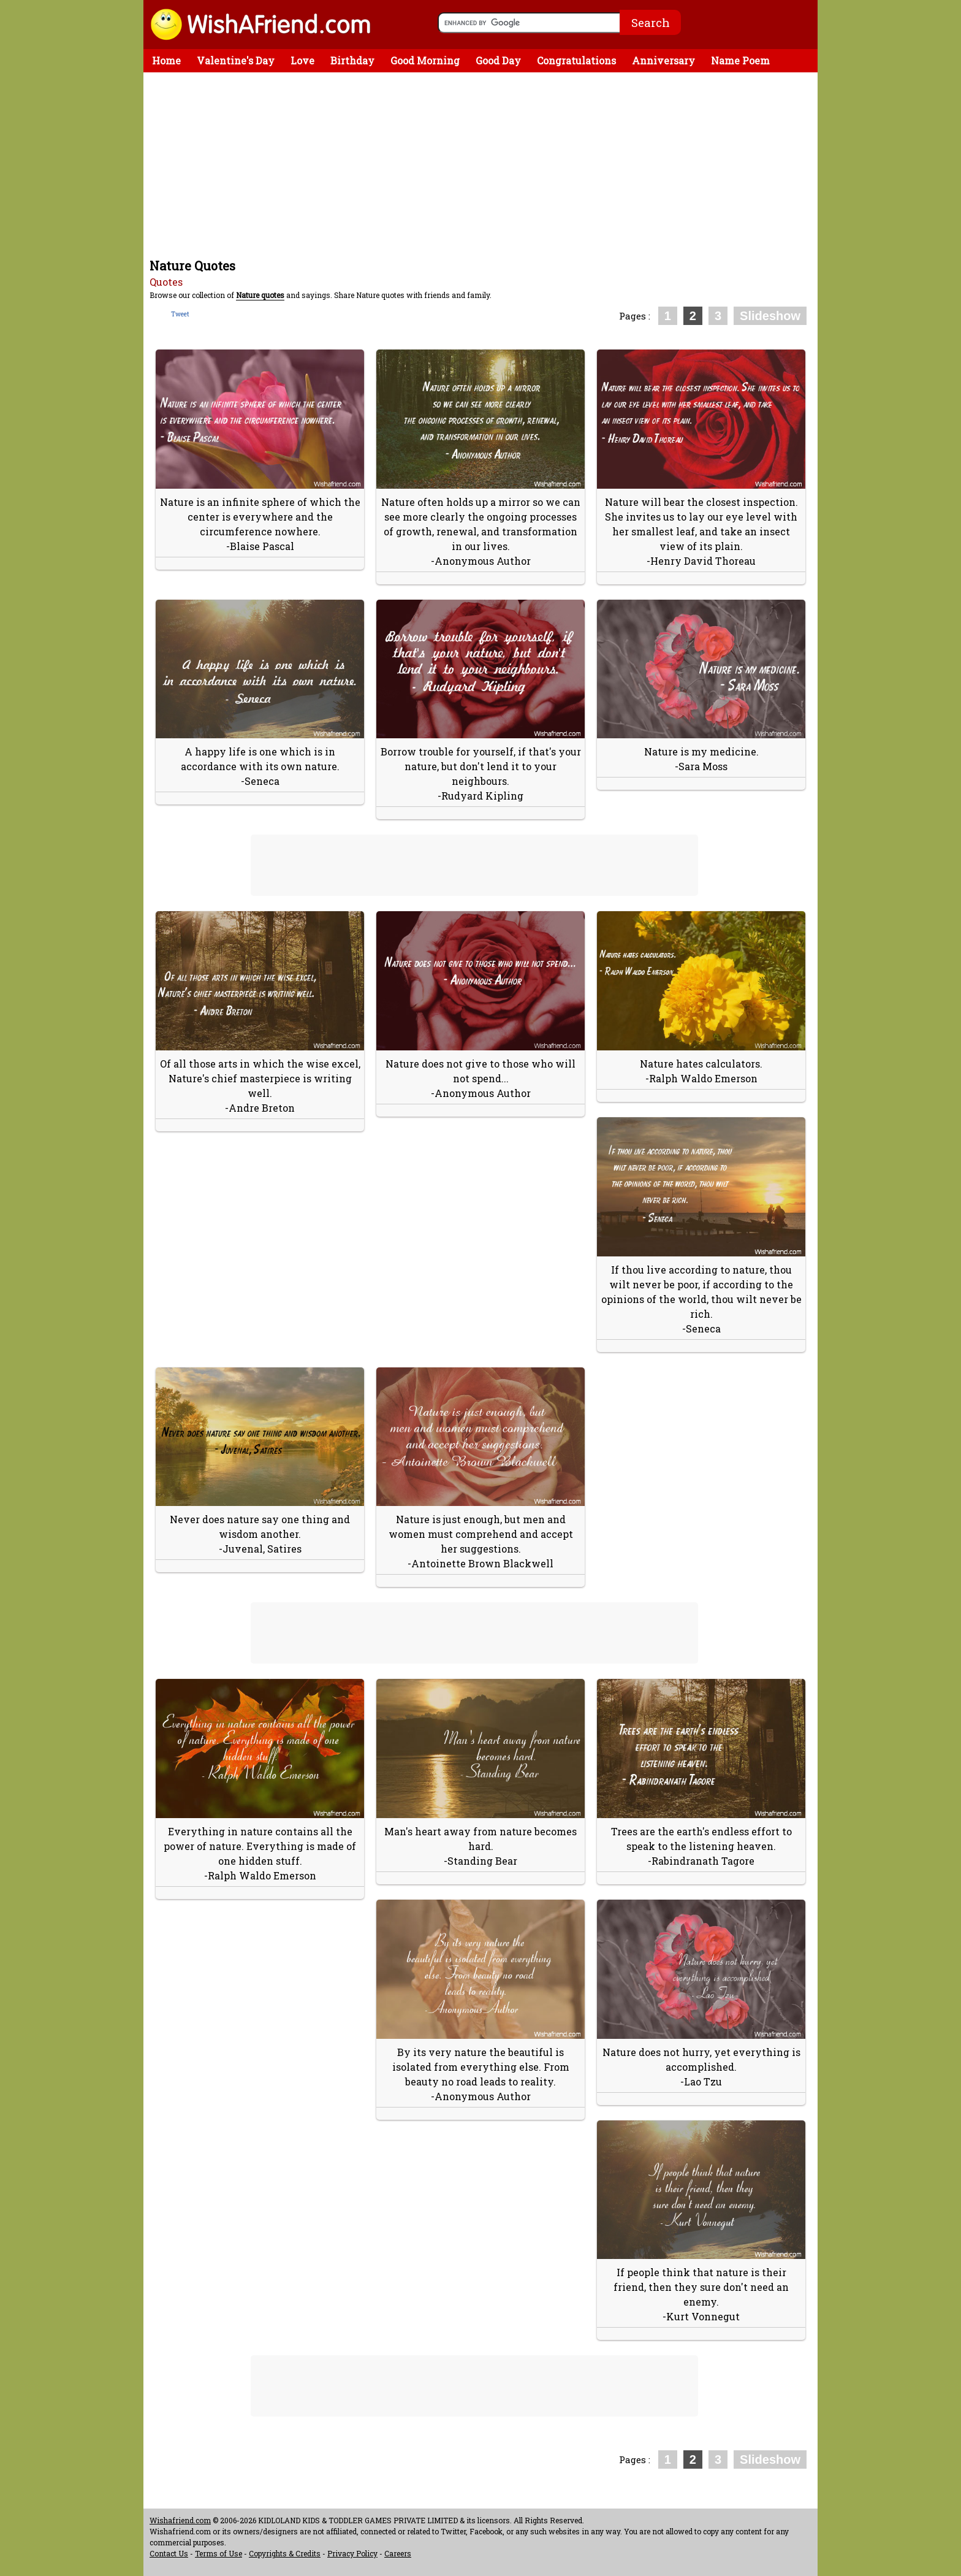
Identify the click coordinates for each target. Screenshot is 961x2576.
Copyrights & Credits (285, 2553)
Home (166, 60)
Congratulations (576, 60)
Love (302, 60)
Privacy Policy (352, 2553)
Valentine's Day (236, 60)
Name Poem (740, 60)
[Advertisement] (484, 164)
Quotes (166, 281)
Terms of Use (218, 2553)
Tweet (180, 314)
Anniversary (663, 60)
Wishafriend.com (180, 2520)
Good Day (498, 60)
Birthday (352, 60)
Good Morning (425, 60)
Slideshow (770, 316)
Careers (397, 2553)
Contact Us (169, 2553)
